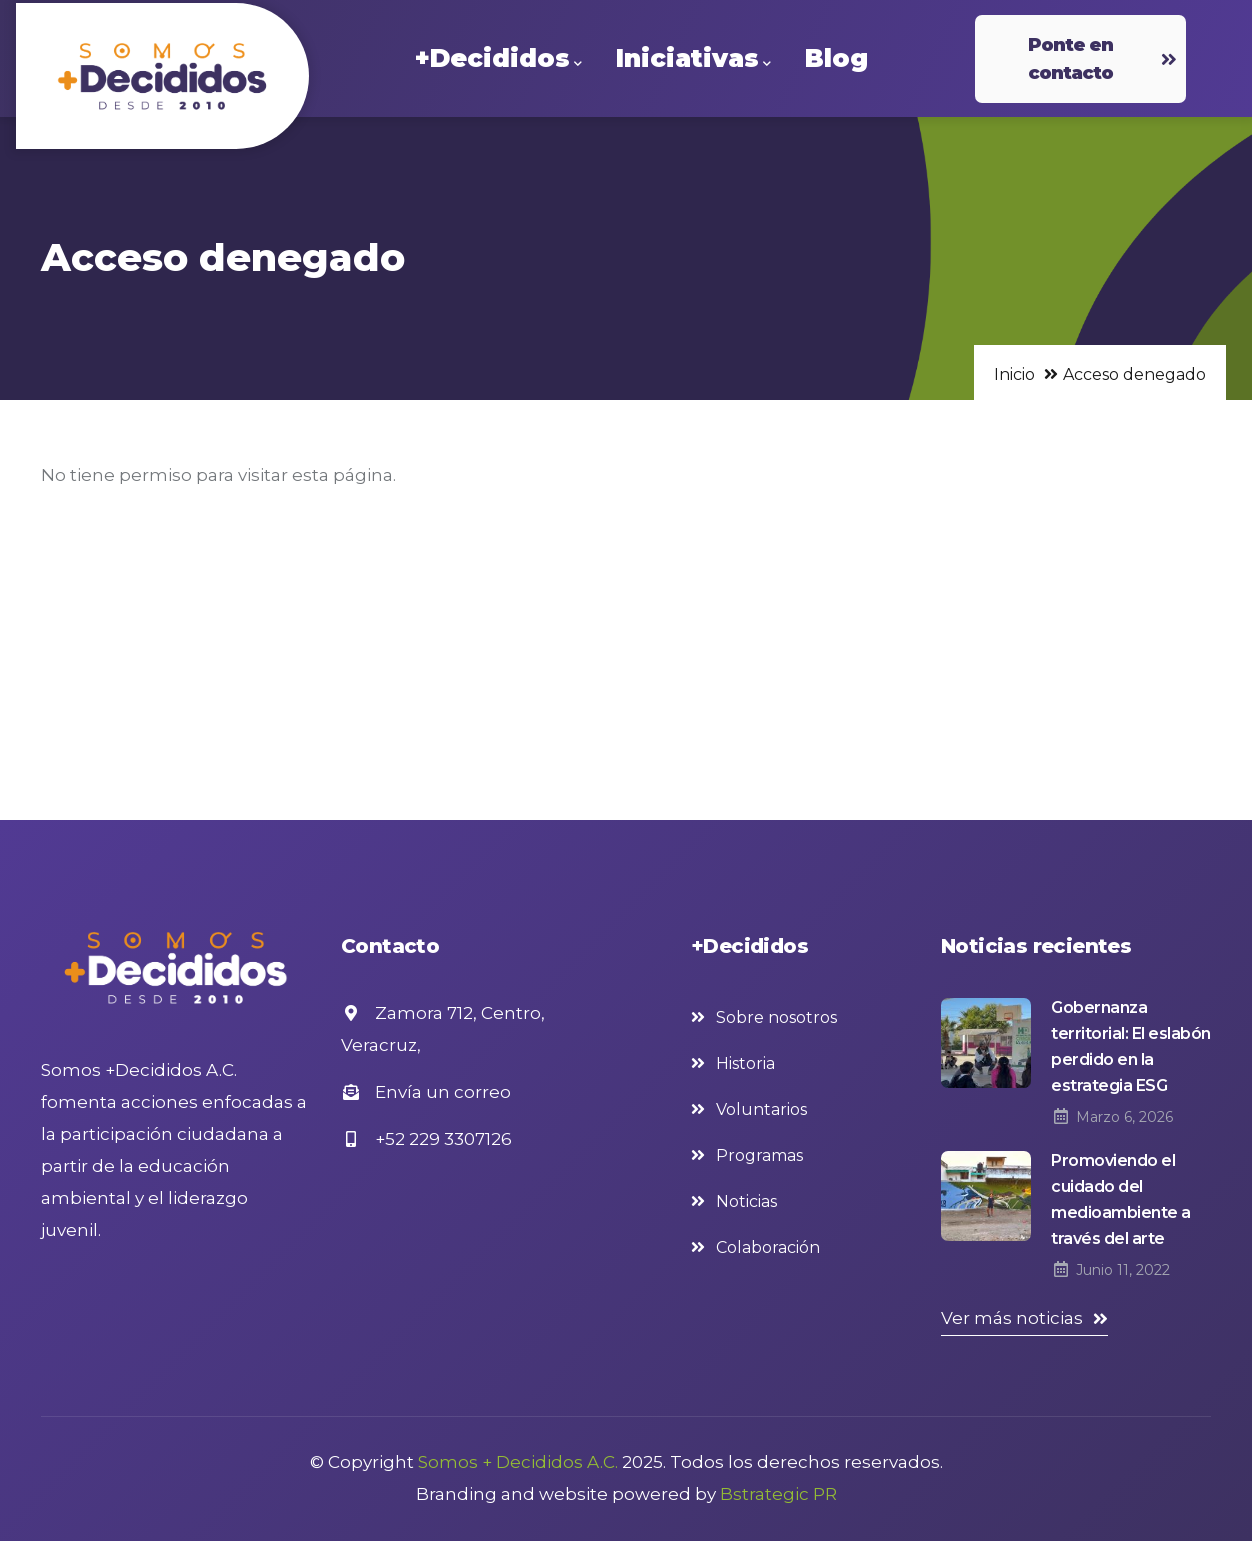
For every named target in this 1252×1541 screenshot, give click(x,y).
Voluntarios (761, 1109)
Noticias (746, 1201)
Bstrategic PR (778, 1494)
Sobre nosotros (776, 1017)
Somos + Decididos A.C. (518, 1462)
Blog (836, 58)
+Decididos (498, 58)
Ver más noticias (1012, 1318)
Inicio (1014, 374)
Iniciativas (693, 58)
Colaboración (768, 1247)
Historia (745, 1063)
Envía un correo (426, 1092)
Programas (759, 1155)
